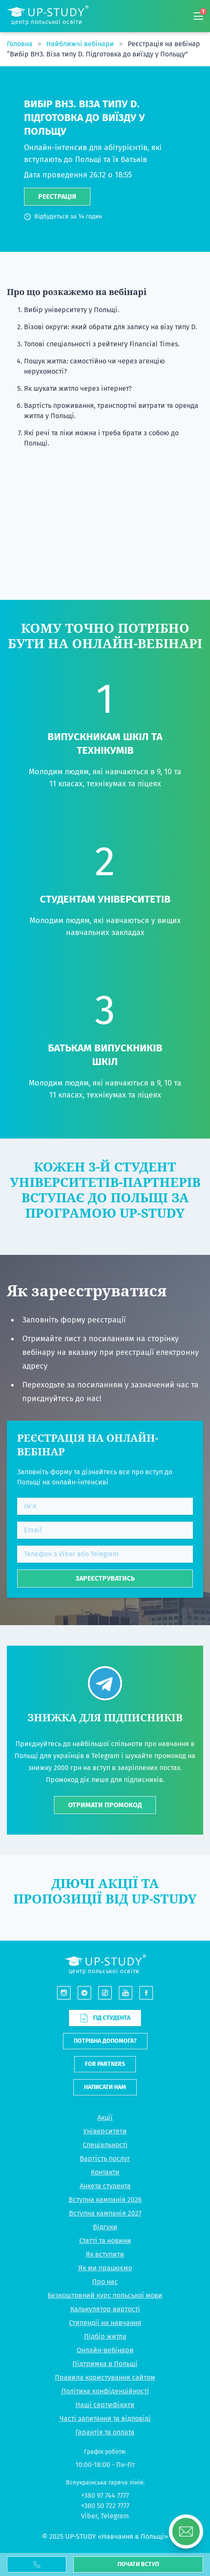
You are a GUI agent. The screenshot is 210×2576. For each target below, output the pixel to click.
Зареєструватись (105, 1578)
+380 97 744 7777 (105, 2495)
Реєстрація (57, 196)
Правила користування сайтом (105, 2377)
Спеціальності (105, 2145)
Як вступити (105, 2254)
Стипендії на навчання (105, 2323)
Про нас (105, 2282)
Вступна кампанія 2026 (105, 2199)
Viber (89, 2516)
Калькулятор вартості (105, 2309)
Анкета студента (105, 2186)
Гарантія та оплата (105, 2432)
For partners (105, 2064)
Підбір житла (105, 2336)
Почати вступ (138, 2564)
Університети (105, 2131)
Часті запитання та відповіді (105, 2418)
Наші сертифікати (105, 2405)
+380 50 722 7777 (105, 2506)
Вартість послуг (105, 2158)
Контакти (105, 2172)
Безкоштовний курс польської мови (105, 2295)
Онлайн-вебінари (105, 2350)
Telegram (115, 2516)
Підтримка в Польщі (105, 2364)
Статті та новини (105, 2241)
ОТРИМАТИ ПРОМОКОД (105, 1805)
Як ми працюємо (105, 2268)
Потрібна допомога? (105, 2041)
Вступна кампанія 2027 (105, 2213)
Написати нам (105, 2087)
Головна (20, 44)
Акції (105, 2117)
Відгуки (105, 2227)
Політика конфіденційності (105, 2391)
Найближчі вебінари (81, 44)
